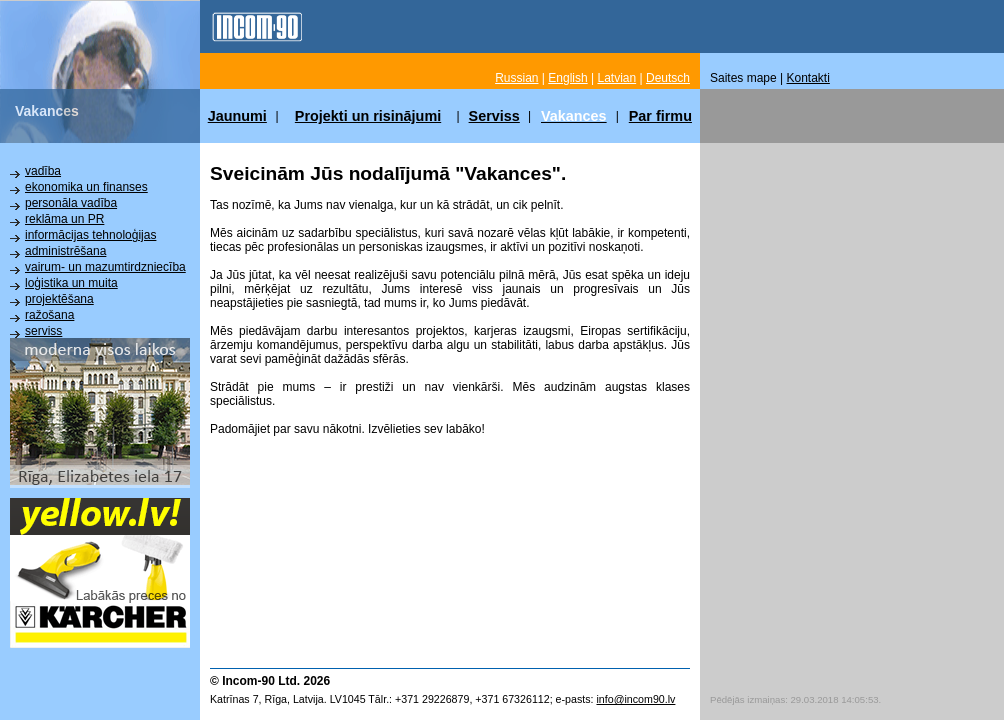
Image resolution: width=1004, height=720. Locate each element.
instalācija (51, 347)
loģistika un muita (71, 283)
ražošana (49, 315)
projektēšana (59, 299)
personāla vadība (71, 203)
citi (32, 363)
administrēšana (65, 251)
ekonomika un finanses (86, 187)
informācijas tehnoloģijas (90, 235)
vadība (43, 171)
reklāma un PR (64, 219)
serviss (43, 331)
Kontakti (808, 78)
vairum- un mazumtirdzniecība (105, 267)
